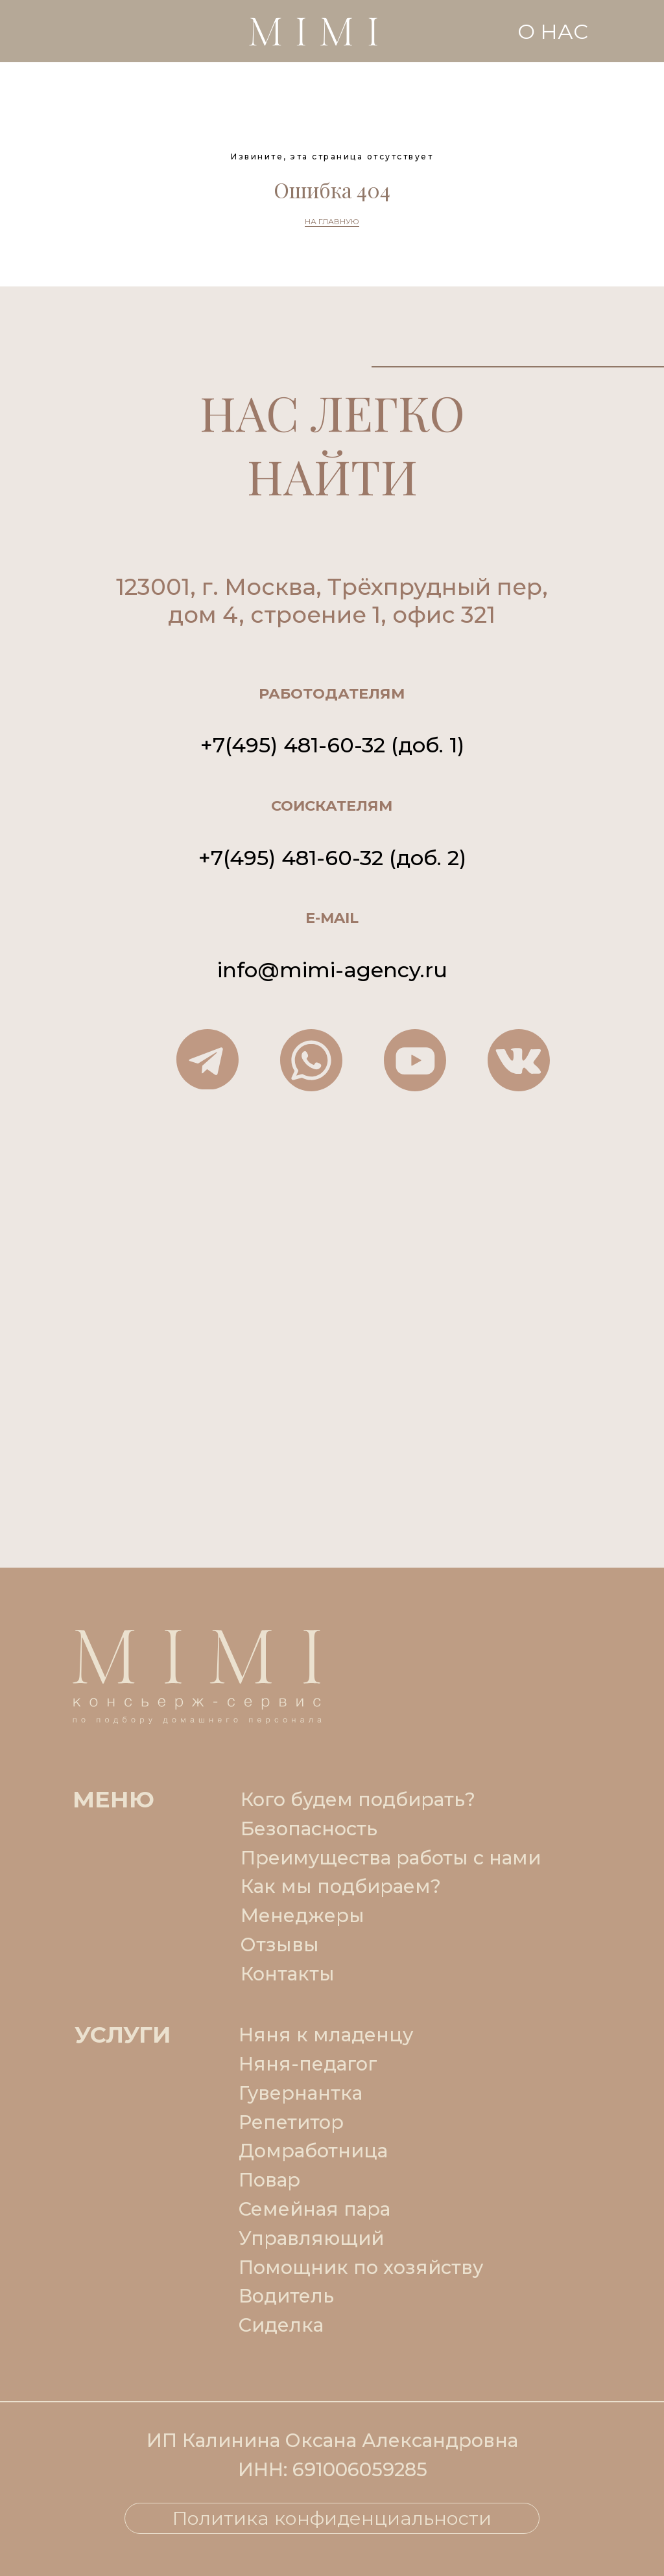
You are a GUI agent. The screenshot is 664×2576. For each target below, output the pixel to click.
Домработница (313, 2150)
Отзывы (280, 1944)
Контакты (288, 1973)
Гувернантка (300, 2093)
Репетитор (291, 2122)
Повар (269, 2179)
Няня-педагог (308, 2063)
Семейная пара (314, 2209)
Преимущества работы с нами (391, 1857)
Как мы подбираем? (341, 1886)
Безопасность (309, 1828)
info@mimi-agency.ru (332, 969)
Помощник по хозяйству (361, 2267)
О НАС (552, 31)
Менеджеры (302, 1915)
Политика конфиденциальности (332, 2518)
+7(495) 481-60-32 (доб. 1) (332, 745)
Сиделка (281, 2325)
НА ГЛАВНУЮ (332, 221)
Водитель (286, 2295)
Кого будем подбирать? (358, 1799)
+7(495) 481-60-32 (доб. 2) (332, 857)
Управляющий (311, 2238)
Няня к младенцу (326, 2034)
